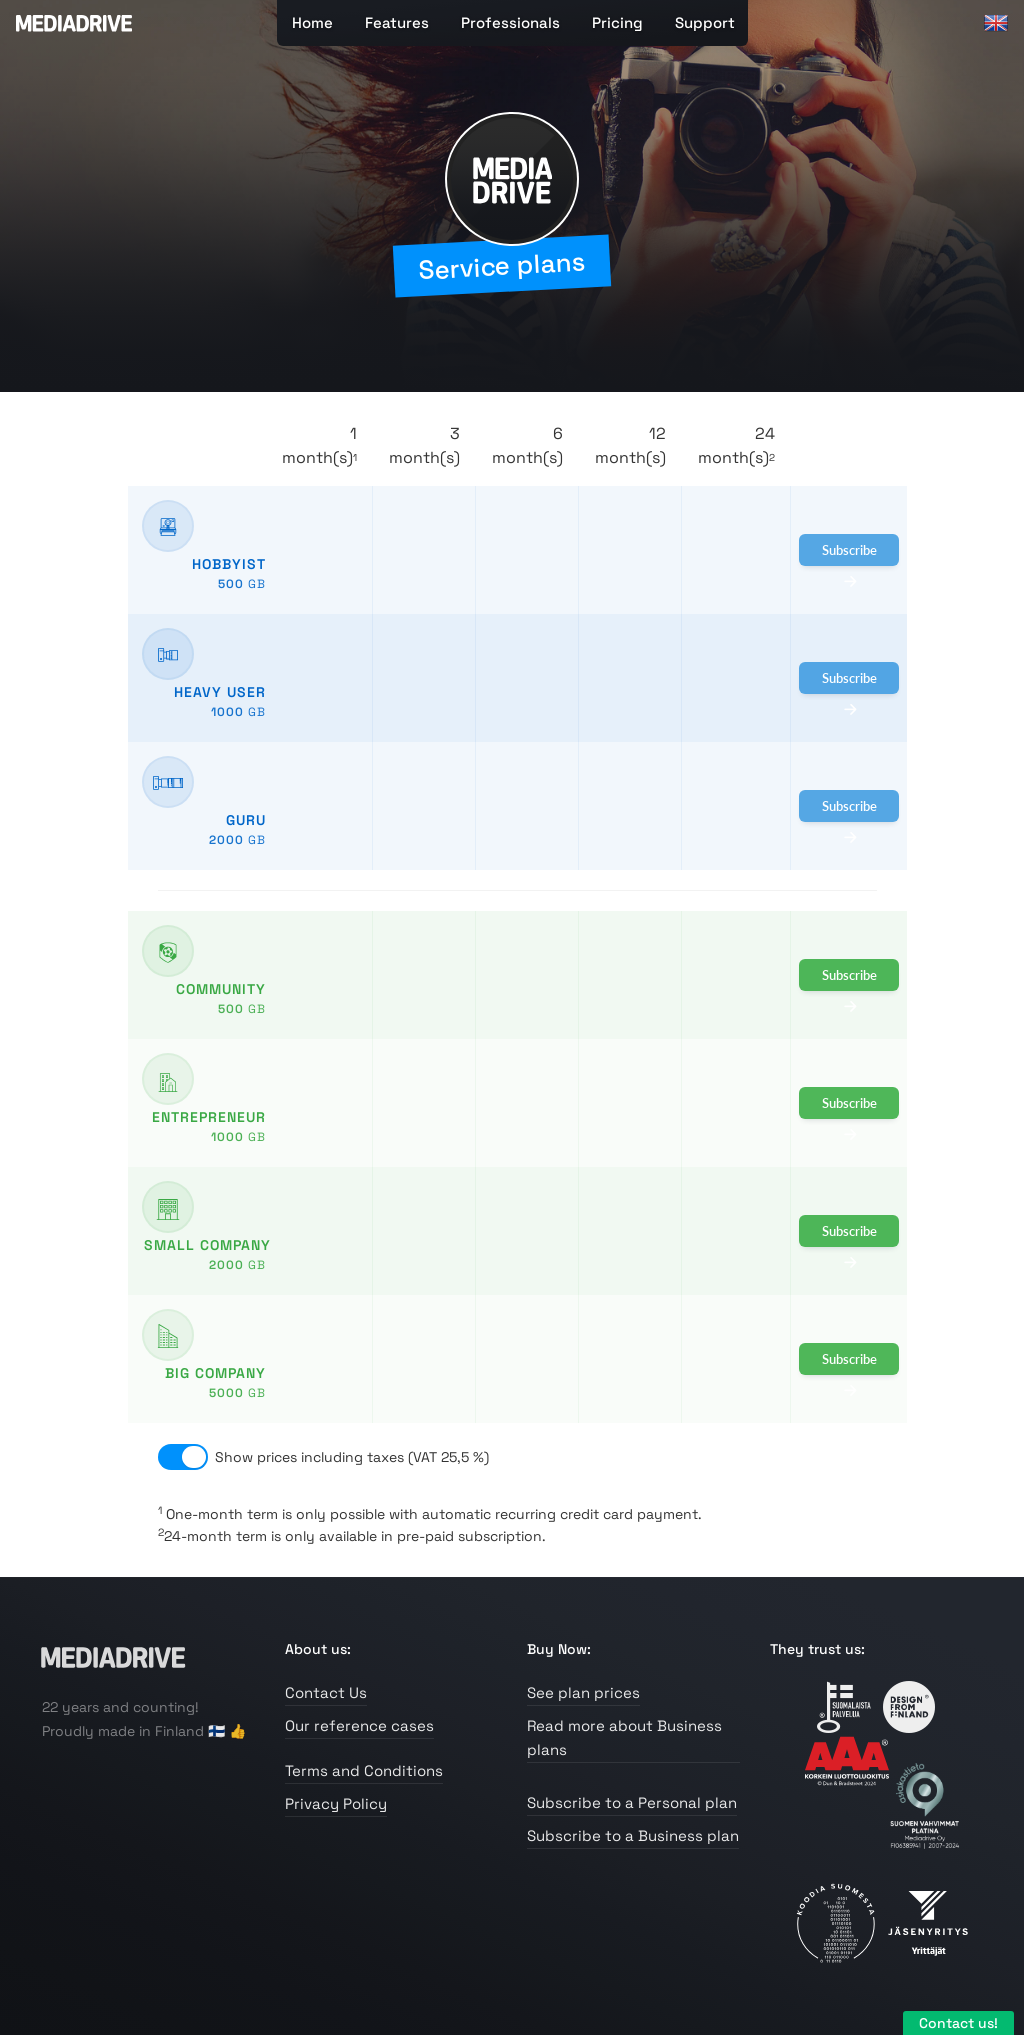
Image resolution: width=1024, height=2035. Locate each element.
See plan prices (583, 1692)
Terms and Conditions (364, 1770)
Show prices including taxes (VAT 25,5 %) (352, 1457)
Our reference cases (359, 1725)
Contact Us (326, 1692)
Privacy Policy (336, 1803)
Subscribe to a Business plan (633, 1835)
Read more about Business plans (624, 1737)
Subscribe (849, 554)
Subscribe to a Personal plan (632, 1802)
